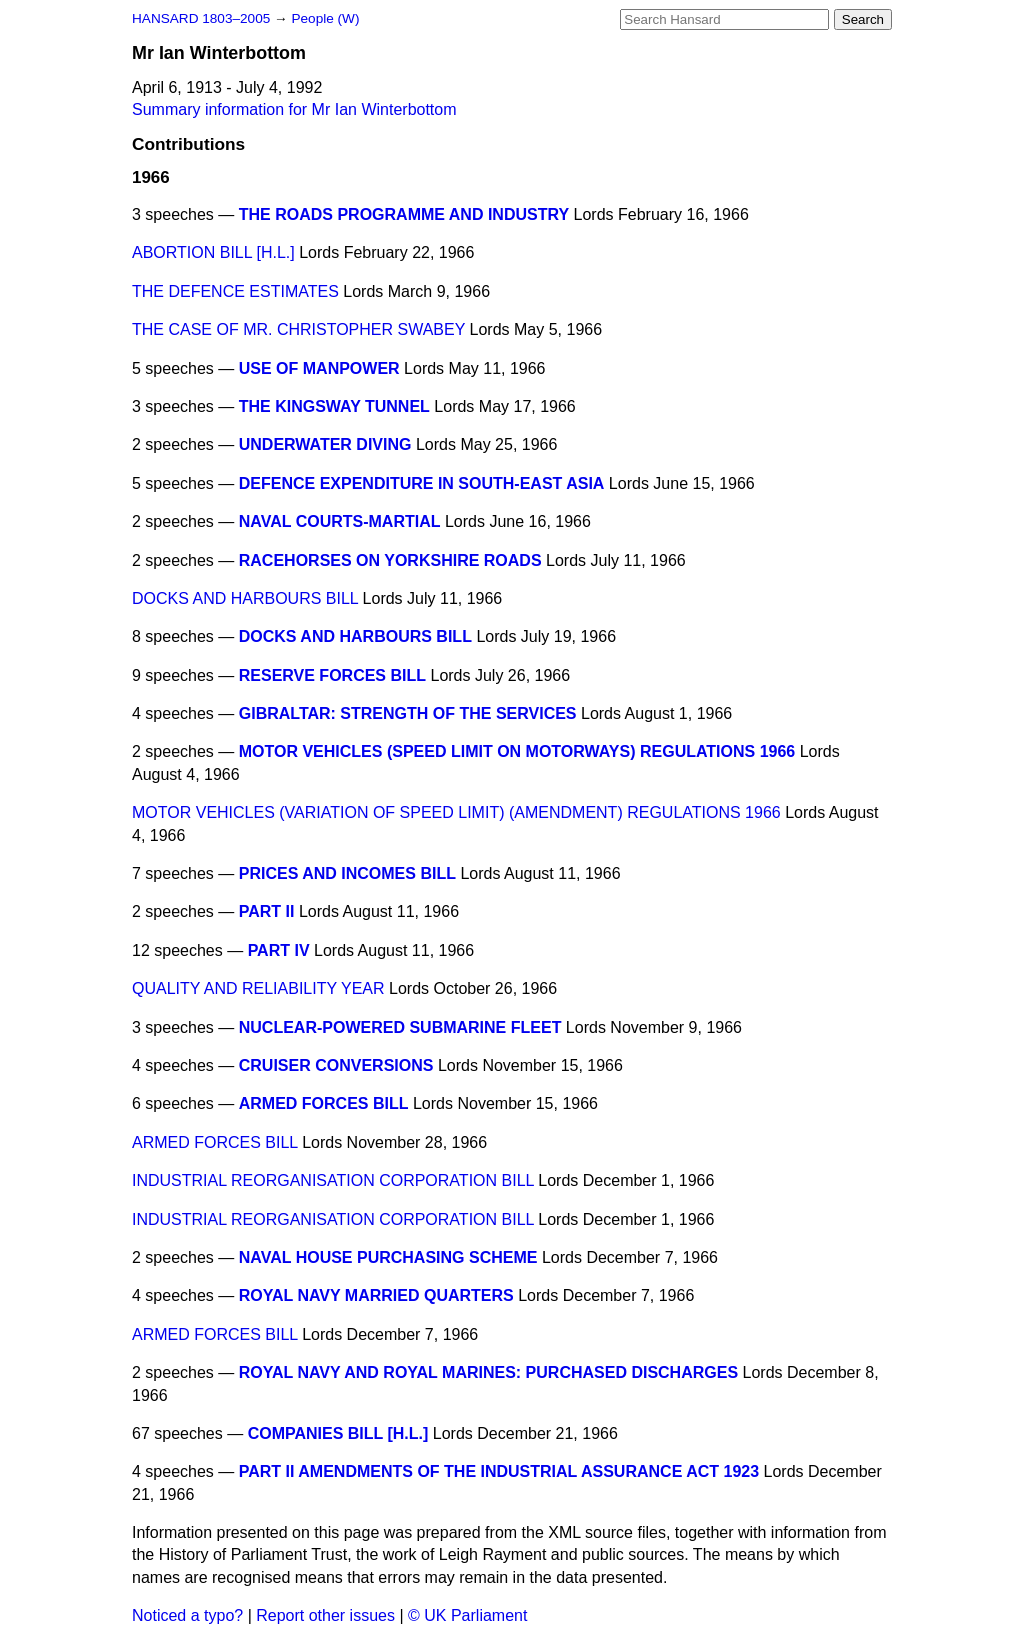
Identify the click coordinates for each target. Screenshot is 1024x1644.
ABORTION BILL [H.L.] (213, 252)
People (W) (325, 18)
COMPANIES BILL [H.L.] (338, 1433)
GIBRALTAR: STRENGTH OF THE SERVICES (408, 713)
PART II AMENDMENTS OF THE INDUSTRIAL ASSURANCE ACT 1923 (499, 1471)
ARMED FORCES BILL (324, 1103)
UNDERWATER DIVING (325, 444)
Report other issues (325, 1615)
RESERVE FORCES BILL (332, 675)
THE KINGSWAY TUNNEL (334, 406)
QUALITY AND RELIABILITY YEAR (258, 988)
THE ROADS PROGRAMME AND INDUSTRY (404, 214)
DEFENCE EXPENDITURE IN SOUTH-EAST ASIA (422, 483)
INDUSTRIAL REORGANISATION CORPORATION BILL (333, 1180)
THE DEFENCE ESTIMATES (235, 291)
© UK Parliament (467, 1615)
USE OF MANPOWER (319, 368)
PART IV (279, 950)
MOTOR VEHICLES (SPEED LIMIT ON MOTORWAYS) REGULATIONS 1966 (517, 751)
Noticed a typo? (187, 1615)
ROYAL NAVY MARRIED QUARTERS (376, 1295)
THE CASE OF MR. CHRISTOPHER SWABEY (298, 329)
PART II (267, 911)
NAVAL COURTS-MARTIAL (340, 521)
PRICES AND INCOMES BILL (347, 873)
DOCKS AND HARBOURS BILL (245, 598)
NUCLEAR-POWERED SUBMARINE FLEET (400, 1027)
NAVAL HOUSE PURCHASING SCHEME (388, 1257)
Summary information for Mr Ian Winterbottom (294, 109)
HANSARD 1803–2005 (201, 18)
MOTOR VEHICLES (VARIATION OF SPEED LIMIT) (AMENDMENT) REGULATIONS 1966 (456, 812)
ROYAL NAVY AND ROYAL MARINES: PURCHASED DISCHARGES (488, 1372)
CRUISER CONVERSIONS (336, 1065)
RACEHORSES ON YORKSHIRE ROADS (390, 560)
